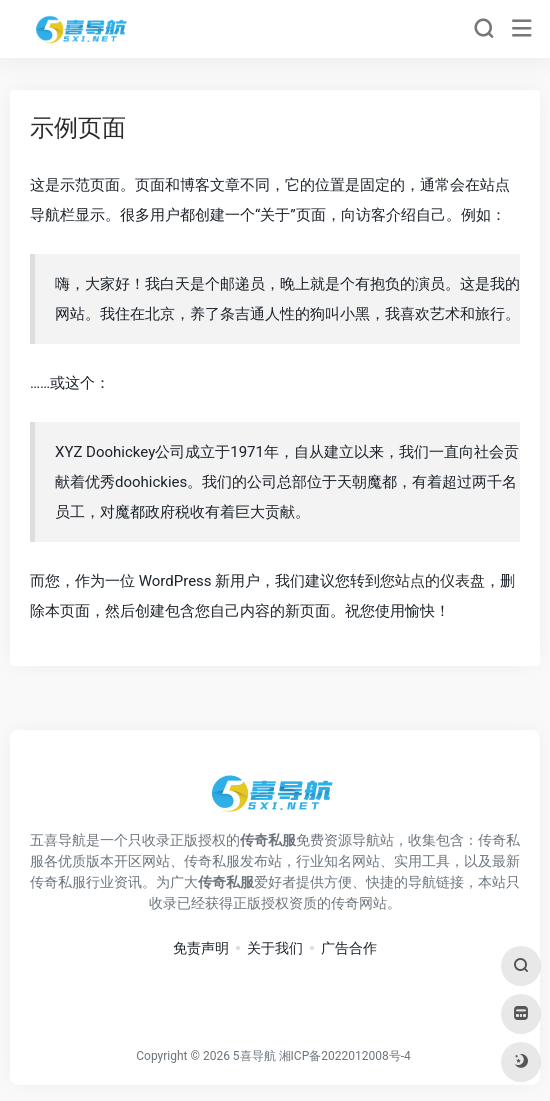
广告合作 (349, 948)
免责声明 (201, 948)
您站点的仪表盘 (432, 581)
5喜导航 (254, 1056)
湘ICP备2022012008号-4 (345, 1056)
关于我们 (275, 948)
